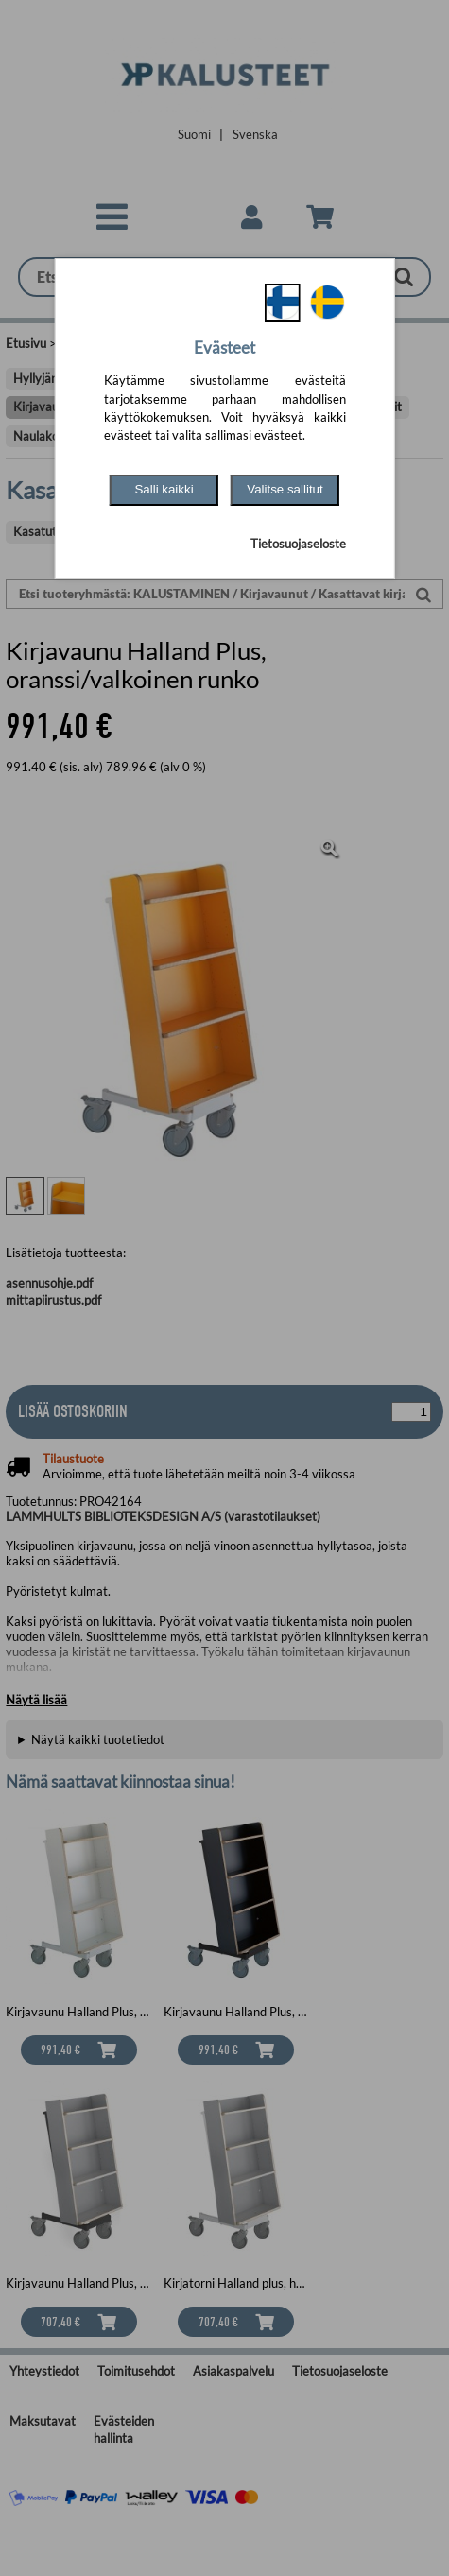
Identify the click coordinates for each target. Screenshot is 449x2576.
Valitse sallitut (285, 489)
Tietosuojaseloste (298, 543)
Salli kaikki (163, 489)
